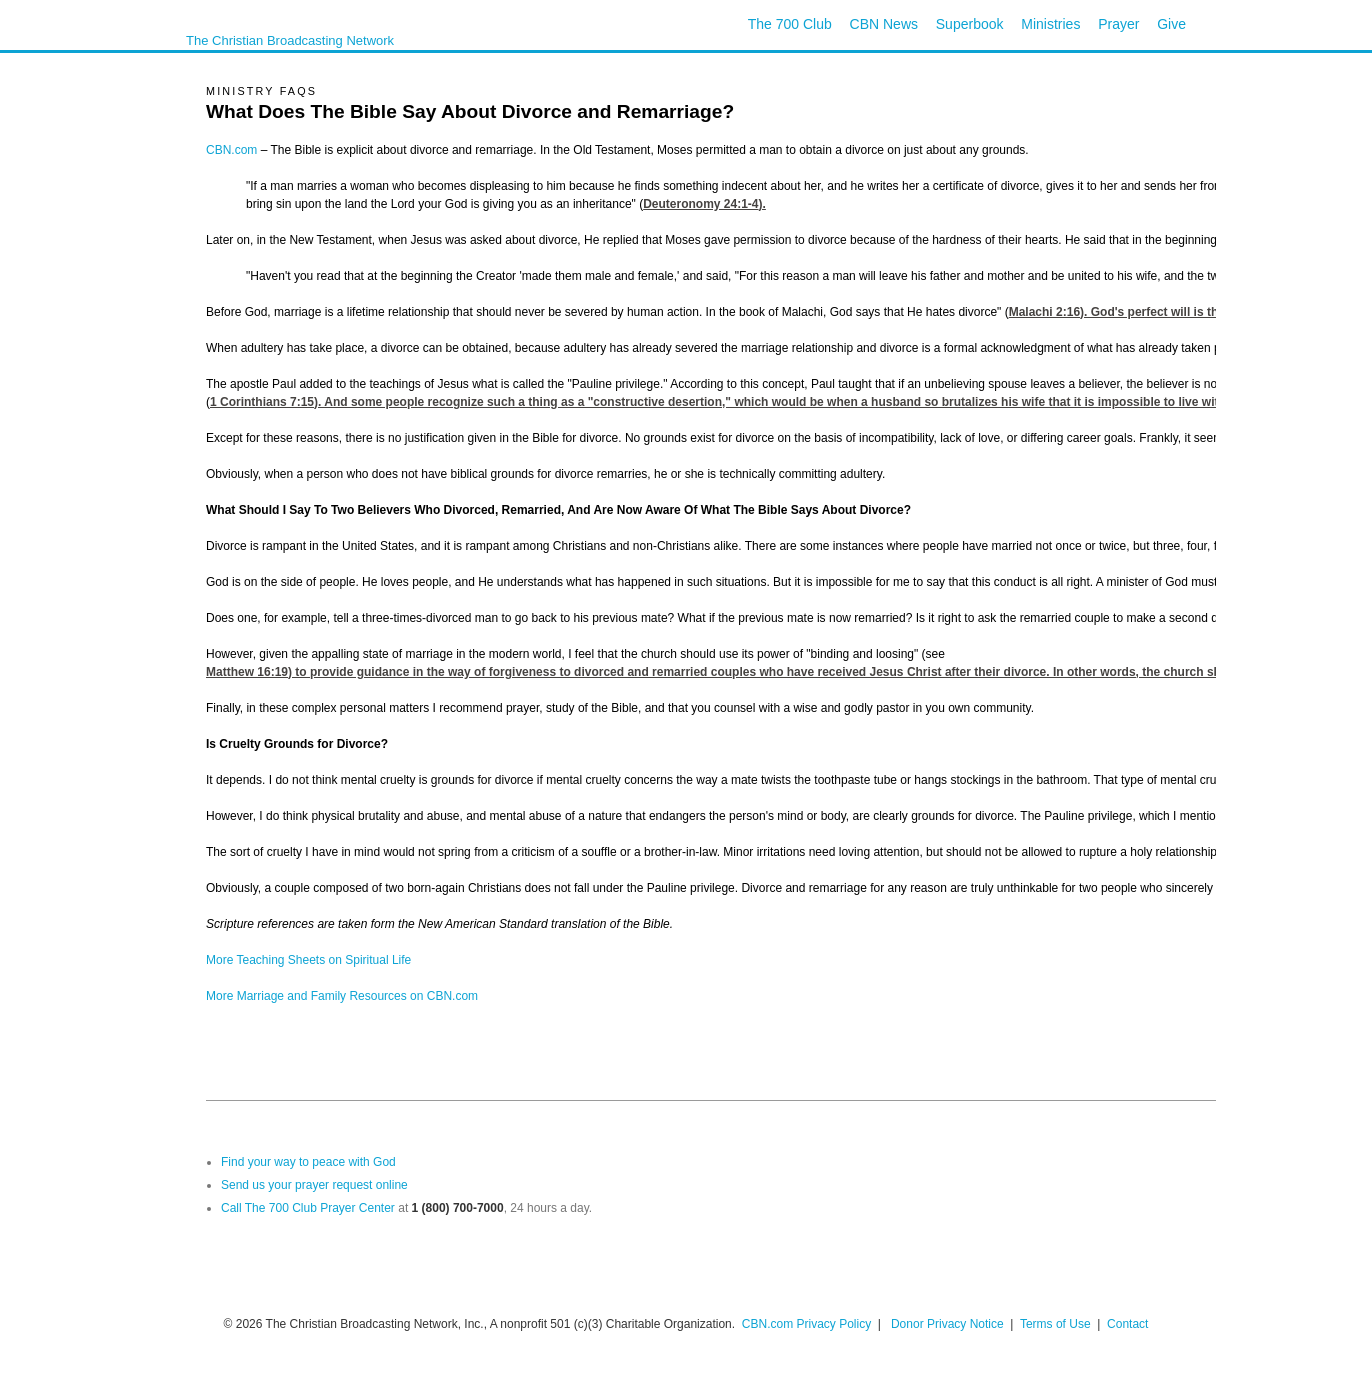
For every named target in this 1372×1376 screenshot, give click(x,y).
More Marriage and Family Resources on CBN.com (342, 996)
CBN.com (231, 150)
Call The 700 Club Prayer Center (308, 1208)
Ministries (1050, 24)
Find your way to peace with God (308, 1162)
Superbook (970, 24)
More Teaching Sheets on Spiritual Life (308, 960)
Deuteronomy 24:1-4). (704, 204)
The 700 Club (790, 24)
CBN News (884, 24)
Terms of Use (1057, 1324)
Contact (1127, 1324)
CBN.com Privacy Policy (806, 1324)
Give (1171, 24)
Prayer (1118, 24)
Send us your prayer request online (314, 1185)
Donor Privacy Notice (947, 1324)
